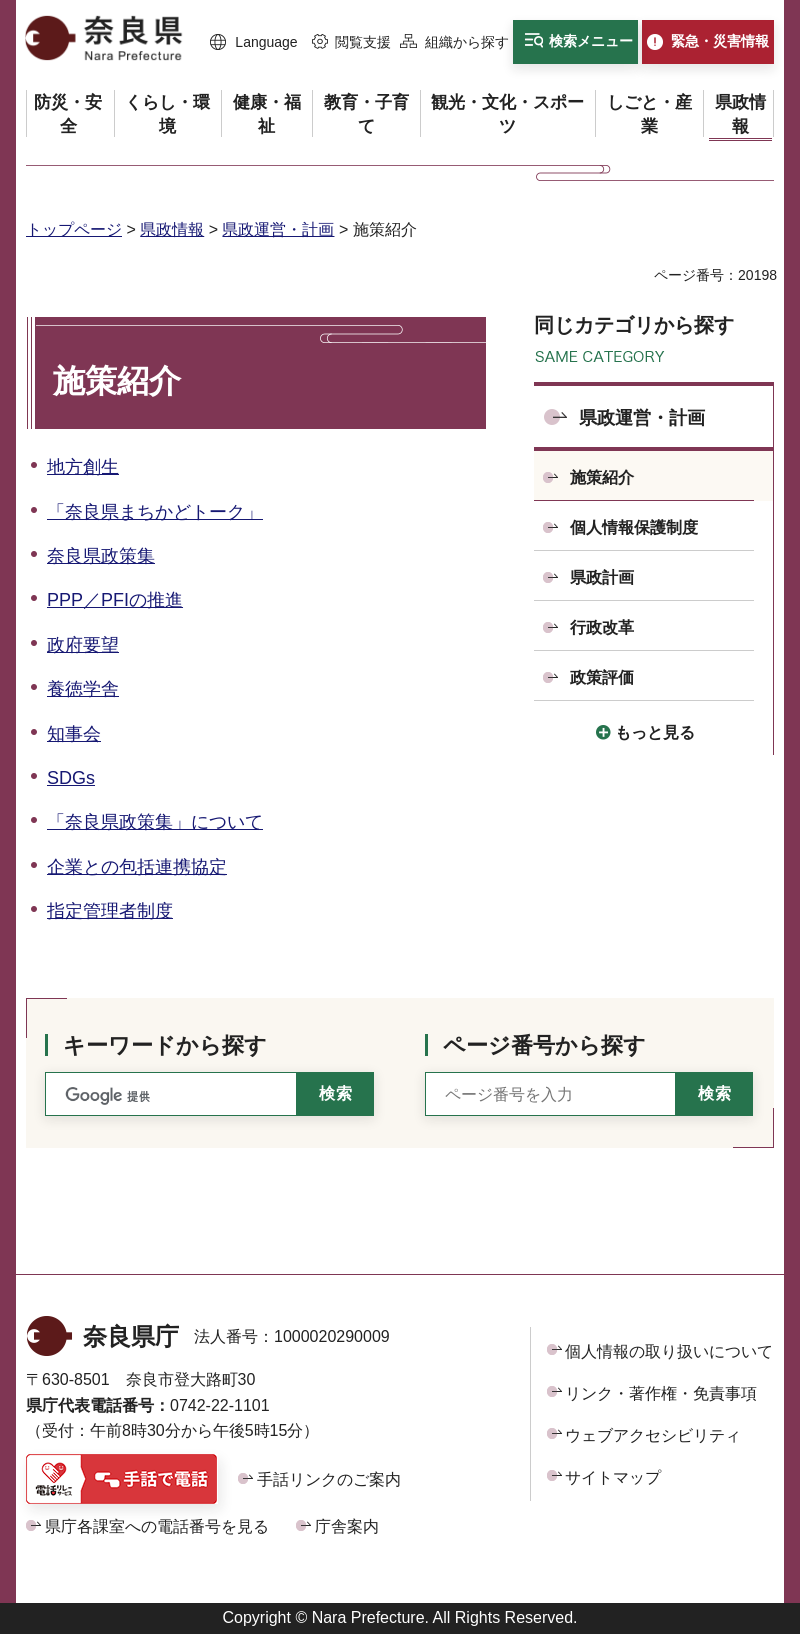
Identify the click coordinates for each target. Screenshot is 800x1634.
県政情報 (172, 229)
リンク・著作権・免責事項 (661, 1393)
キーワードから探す (165, 1045)
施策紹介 (602, 477)
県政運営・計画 (278, 229)
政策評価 (602, 677)
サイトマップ (613, 1477)
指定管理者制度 (110, 911)
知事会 (74, 734)
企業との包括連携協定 (137, 867)
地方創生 (83, 467)
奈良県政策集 (101, 556)
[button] (254, 43)
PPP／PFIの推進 (115, 600)
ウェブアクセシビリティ (653, 1435)
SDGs (71, 778)
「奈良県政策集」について (155, 822)
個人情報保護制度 (634, 527)
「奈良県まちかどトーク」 (155, 512)
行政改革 (602, 627)
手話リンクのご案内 (329, 1479)
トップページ (74, 229)
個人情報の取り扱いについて (669, 1351)
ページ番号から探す (544, 1045)
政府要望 (83, 645)
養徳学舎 (83, 689)
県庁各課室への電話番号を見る (157, 1526)
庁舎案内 (347, 1526)
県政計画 (602, 577)
